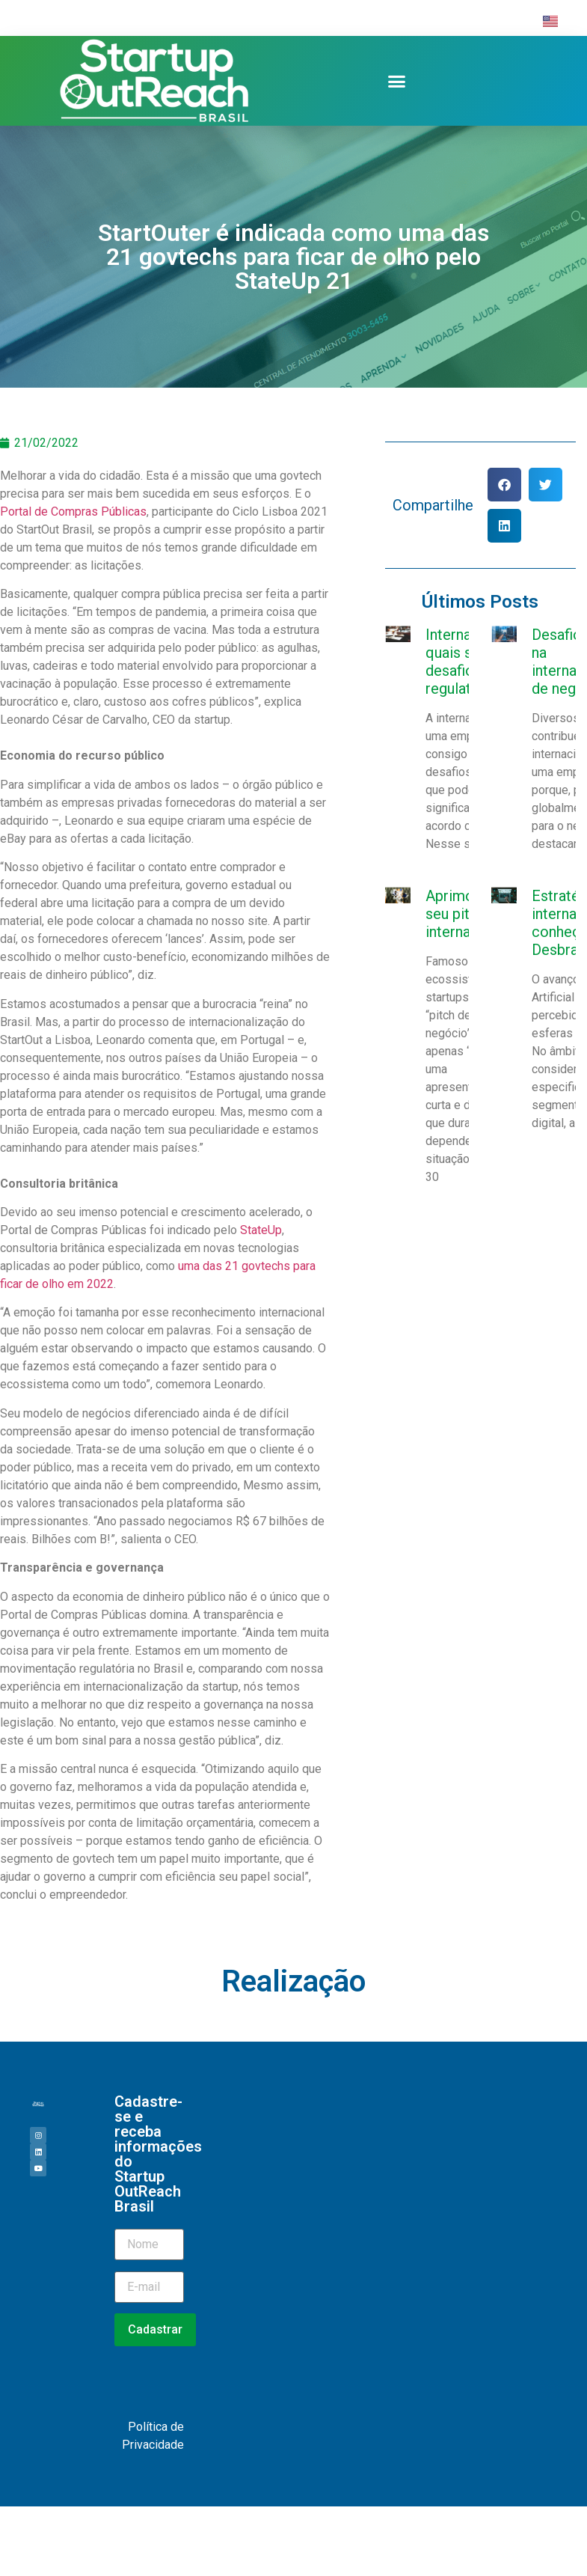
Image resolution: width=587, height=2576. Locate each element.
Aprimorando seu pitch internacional (468, 914)
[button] (397, 81)
